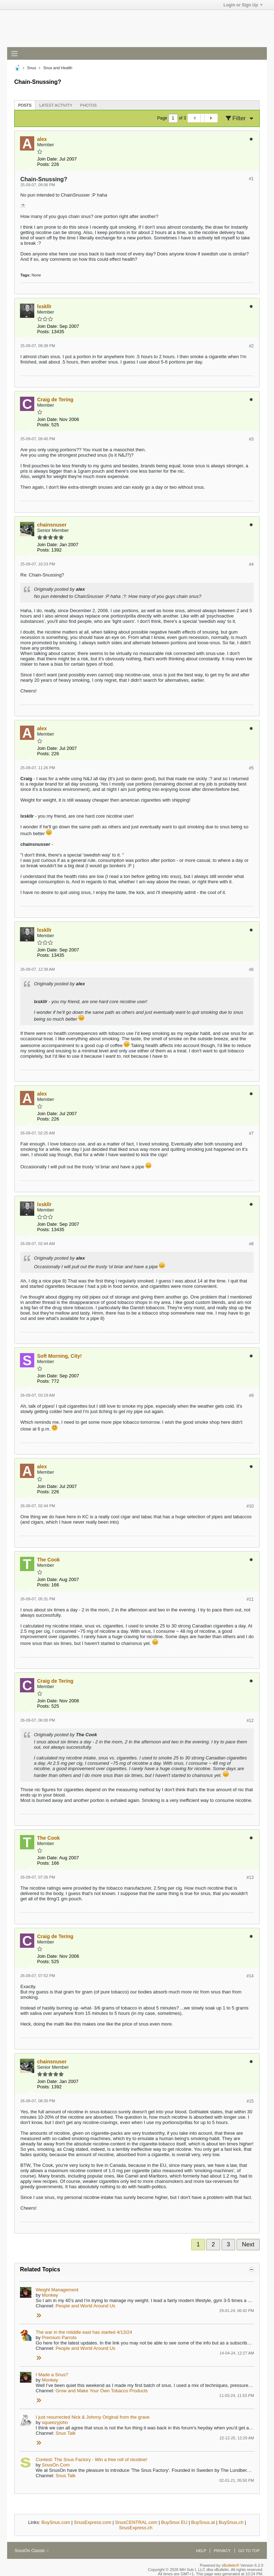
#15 (250, 2101)
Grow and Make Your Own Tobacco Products (102, 2390)
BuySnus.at (203, 2522)
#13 (250, 1877)
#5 (251, 768)
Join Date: (47, 159)
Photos (88, 105)
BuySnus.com (55, 2522)
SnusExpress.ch (135, 2527)
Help (201, 2551)
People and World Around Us (85, 2305)
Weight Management (57, 2289)
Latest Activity (55, 105)
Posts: (43, 164)
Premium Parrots (59, 2337)
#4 (251, 564)
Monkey (50, 2295)
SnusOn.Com (56, 2465)
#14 (250, 1975)
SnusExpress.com (92, 2522)
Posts (24, 105)
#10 (250, 1506)
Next (248, 2244)
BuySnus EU (174, 2522)
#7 (251, 1133)
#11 (250, 1599)
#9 (251, 1395)
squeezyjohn (55, 2422)
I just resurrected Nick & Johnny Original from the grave (92, 2417)
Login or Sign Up (243, 4)
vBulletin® (230, 2565)
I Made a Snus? (52, 2374)
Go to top (249, 2551)
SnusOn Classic (32, 2550)
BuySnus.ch (231, 2522)
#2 (251, 346)
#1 (251, 178)
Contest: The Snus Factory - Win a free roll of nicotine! (91, 2459)
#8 (251, 1243)
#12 (250, 1720)
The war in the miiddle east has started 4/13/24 (84, 2332)
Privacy (222, 2551)
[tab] (24, 105)
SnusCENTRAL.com (136, 2522)
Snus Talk (66, 2433)
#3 (251, 439)
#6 (251, 969)
